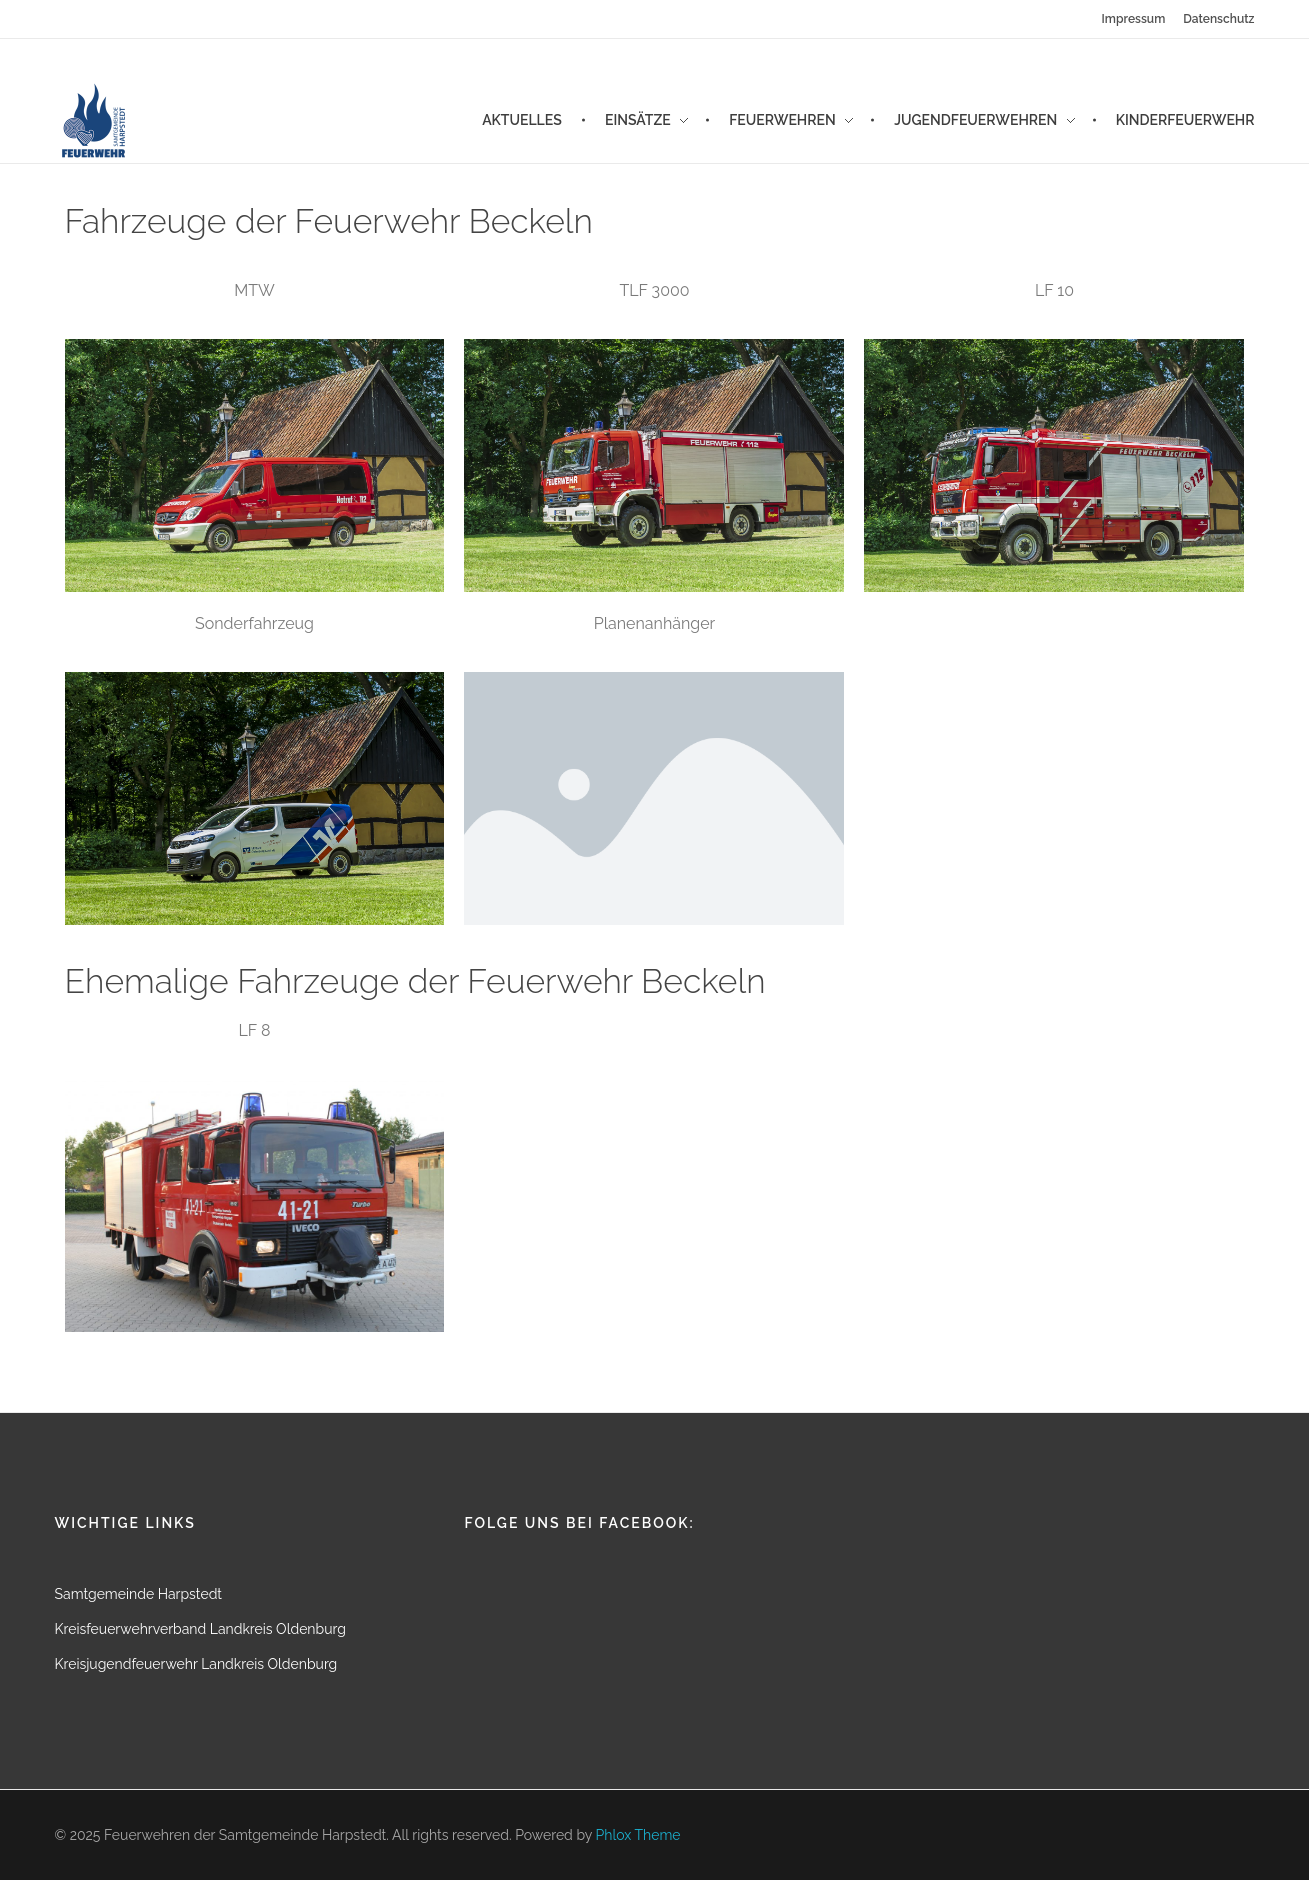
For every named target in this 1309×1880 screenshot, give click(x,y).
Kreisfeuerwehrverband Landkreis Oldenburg (200, 1629)
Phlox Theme (638, 1835)
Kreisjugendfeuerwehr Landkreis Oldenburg (196, 1664)
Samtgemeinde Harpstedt (139, 1594)
